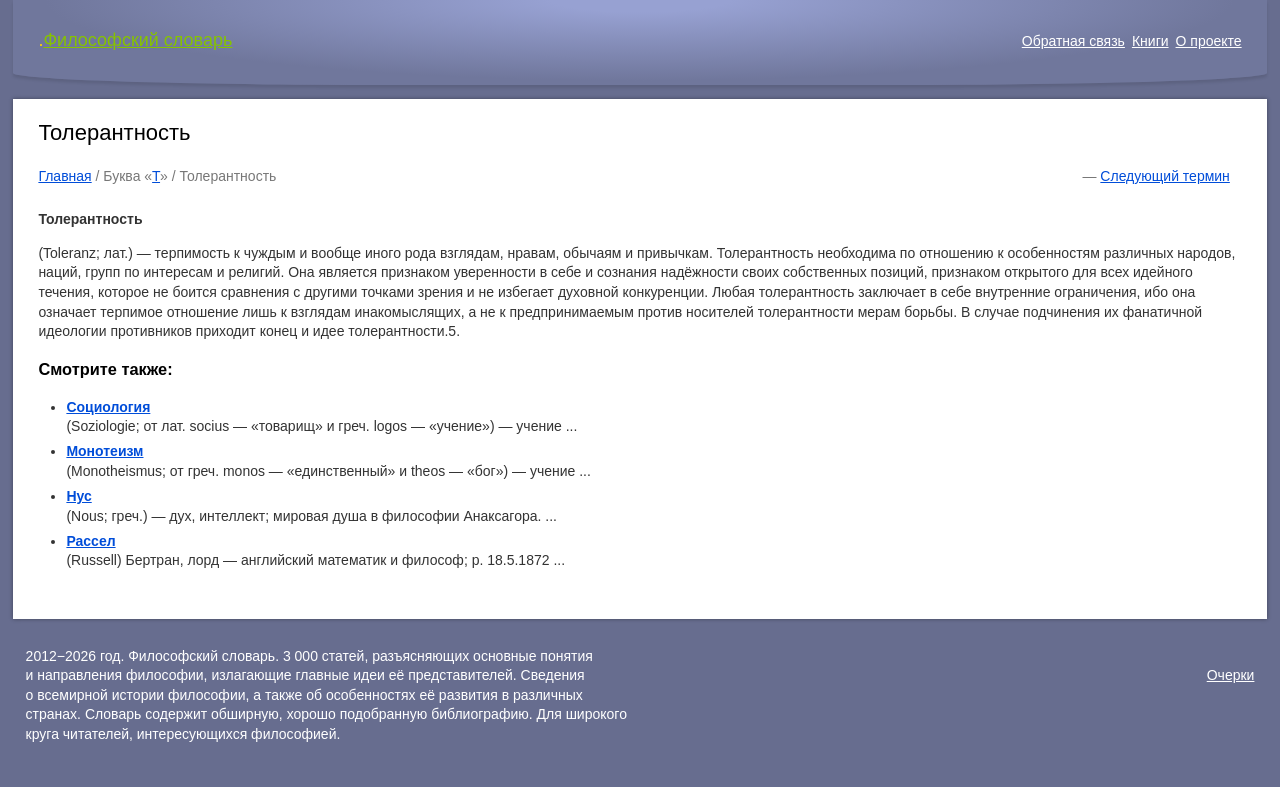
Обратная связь (1073, 41)
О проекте (1209, 41)
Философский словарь (137, 40)
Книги (1150, 41)
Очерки (1231, 675)
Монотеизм (104, 451)
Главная (64, 176)
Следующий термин (1164, 176)
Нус (78, 496)
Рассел (90, 541)
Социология (108, 407)
